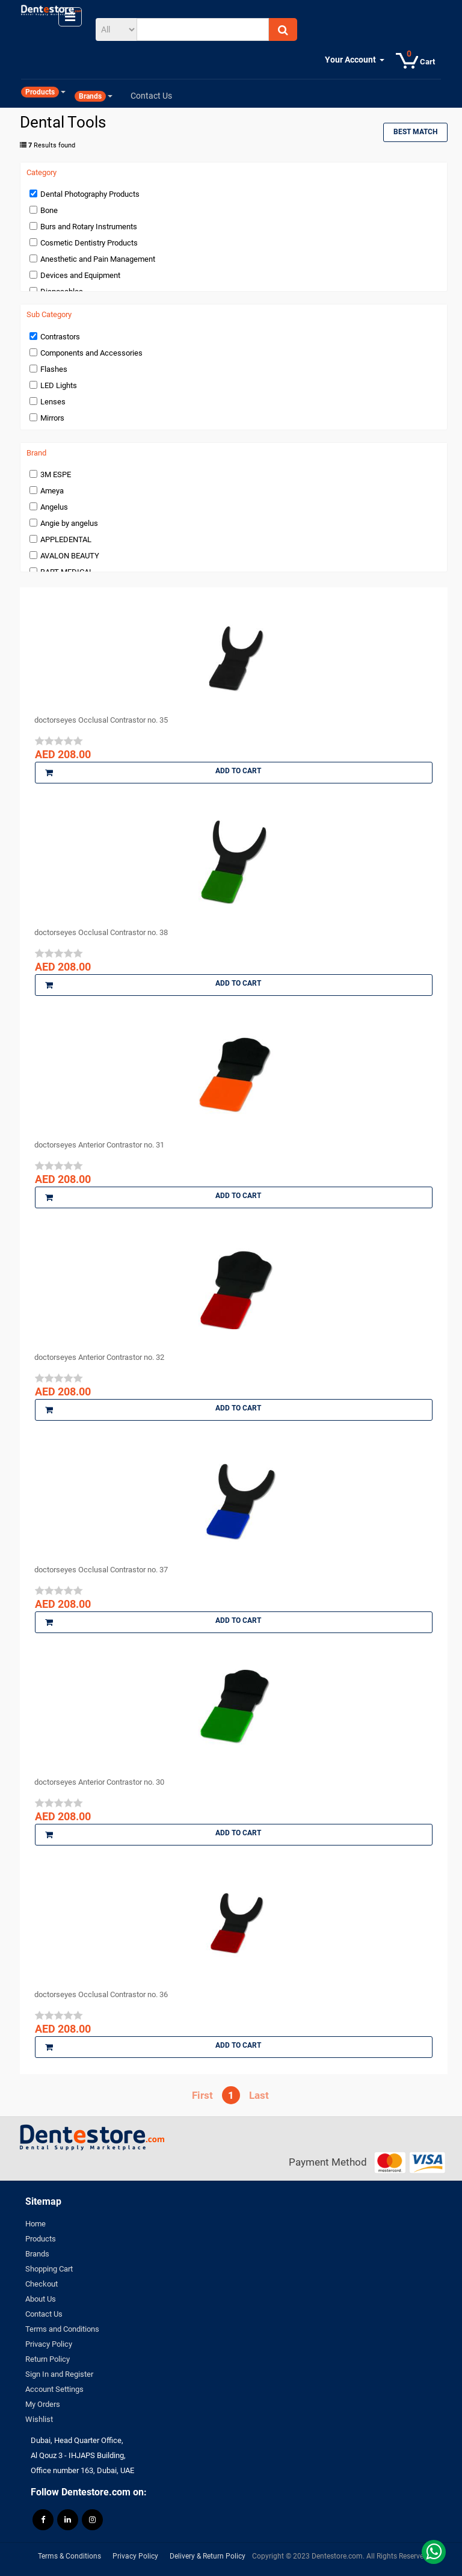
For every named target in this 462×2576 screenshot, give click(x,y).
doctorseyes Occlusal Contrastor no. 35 (101, 719)
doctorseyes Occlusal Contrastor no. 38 (101, 932)
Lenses (53, 401)
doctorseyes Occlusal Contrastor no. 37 (101, 1569)
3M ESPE (55, 474)
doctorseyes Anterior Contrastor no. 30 (99, 1782)
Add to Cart (153, 773)
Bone (49, 210)
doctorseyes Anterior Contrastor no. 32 (99, 1357)
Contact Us (44, 2313)
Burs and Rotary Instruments (88, 226)
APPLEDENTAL (65, 539)
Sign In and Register (59, 2374)
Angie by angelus (69, 523)
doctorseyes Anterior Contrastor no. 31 (99, 1144)
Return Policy (47, 2359)
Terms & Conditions (69, 2556)
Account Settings (54, 2389)
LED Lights (58, 385)
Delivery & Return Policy (207, 2556)
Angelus (54, 506)
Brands (37, 2253)
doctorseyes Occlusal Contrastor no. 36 (101, 1994)
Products (40, 2238)
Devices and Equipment (80, 275)
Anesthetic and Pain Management (97, 259)
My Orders (42, 2404)
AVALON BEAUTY (69, 555)
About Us (40, 2298)
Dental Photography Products (90, 194)
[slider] (59, 741)
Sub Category (49, 314)
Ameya (52, 490)
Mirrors (52, 417)
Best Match (415, 132)
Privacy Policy (48, 2344)
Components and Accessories (91, 352)
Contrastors (60, 336)
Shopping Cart (49, 2268)
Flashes (53, 369)
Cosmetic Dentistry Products (89, 242)
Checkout (41, 2283)
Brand (36, 453)
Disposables (61, 291)
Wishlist (39, 2419)
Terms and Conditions (62, 2329)
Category (41, 172)
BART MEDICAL (66, 571)
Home (35, 2223)
